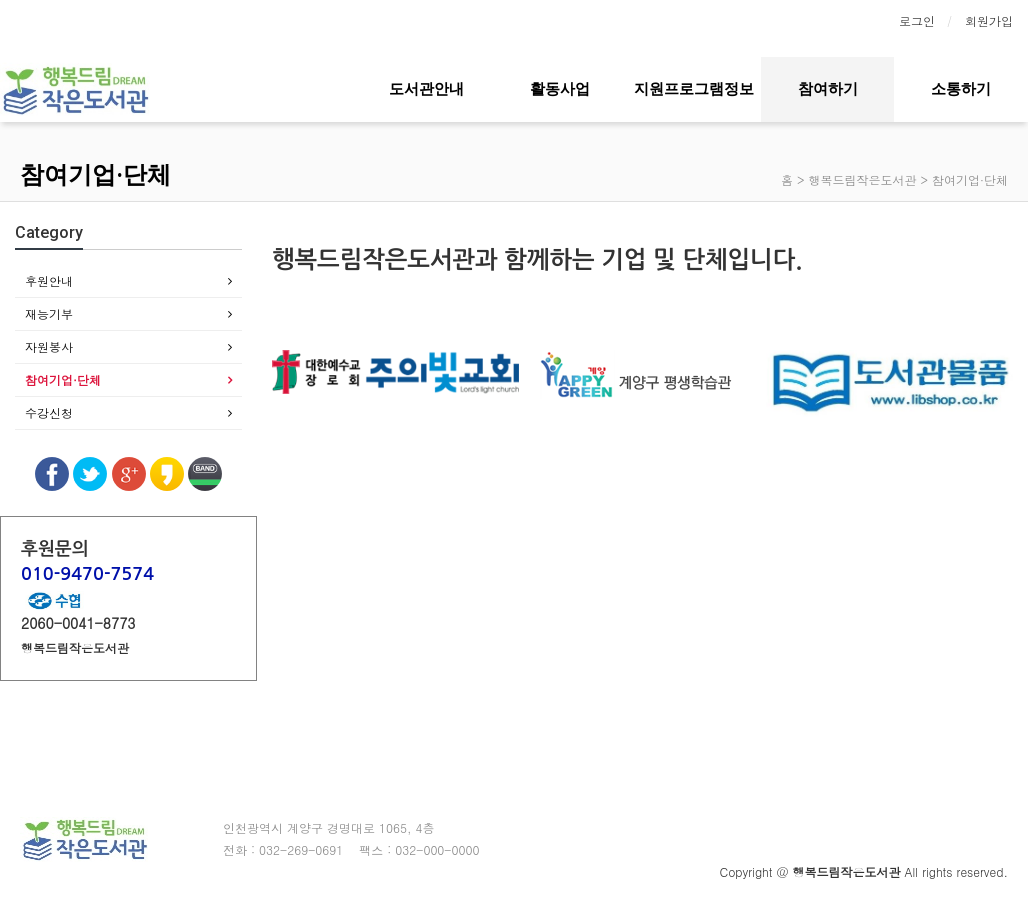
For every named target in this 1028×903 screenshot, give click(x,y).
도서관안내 (426, 89)
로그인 (917, 20)
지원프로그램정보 (694, 89)
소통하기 (961, 89)
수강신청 (49, 412)
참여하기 (828, 89)
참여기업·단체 (63, 379)
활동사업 (560, 89)
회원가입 (989, 20)
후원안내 (49, 280)
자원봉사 (49, 346)
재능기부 (49, 313)
